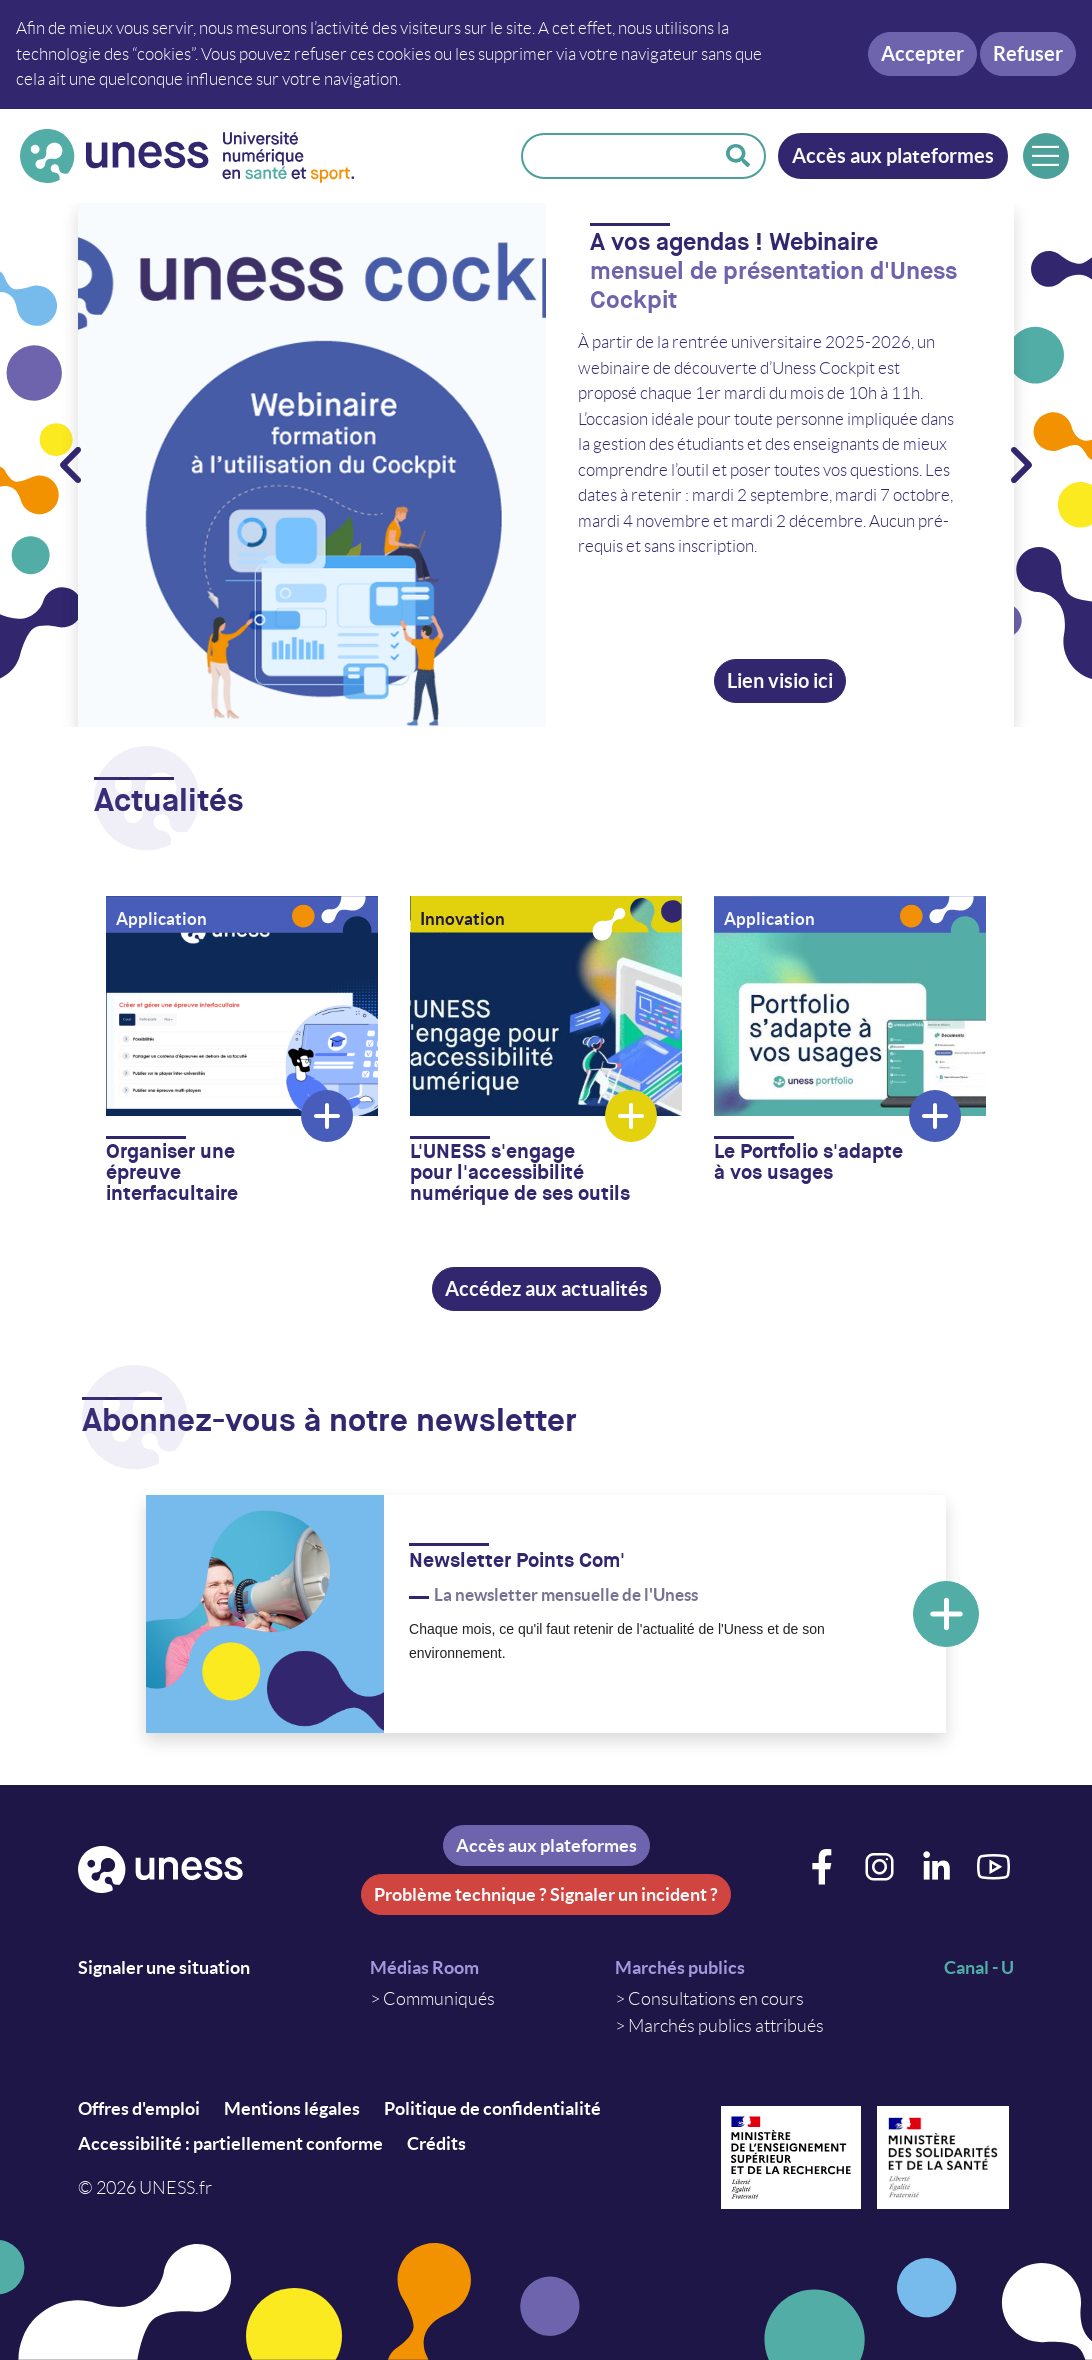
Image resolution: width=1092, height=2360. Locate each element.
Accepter (922, 53)
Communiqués (439, 1999)
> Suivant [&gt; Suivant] (1020, 465)
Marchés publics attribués (726, 2026)
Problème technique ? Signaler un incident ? (546, 1894)
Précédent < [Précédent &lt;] (72, 465)
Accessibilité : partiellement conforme (230, 2143)
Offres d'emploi (139, 2108)
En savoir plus (946, 1614)
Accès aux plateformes (893, 155)
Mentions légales (292, 2108)
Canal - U (979, 1967)
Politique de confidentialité (492, 2108)
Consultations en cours (716, 1999)
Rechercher (738, 156)
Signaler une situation (164, 1967)
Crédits (436, 2143)
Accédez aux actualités (546, 1288)
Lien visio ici (780, 679)
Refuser (1028, 53)
